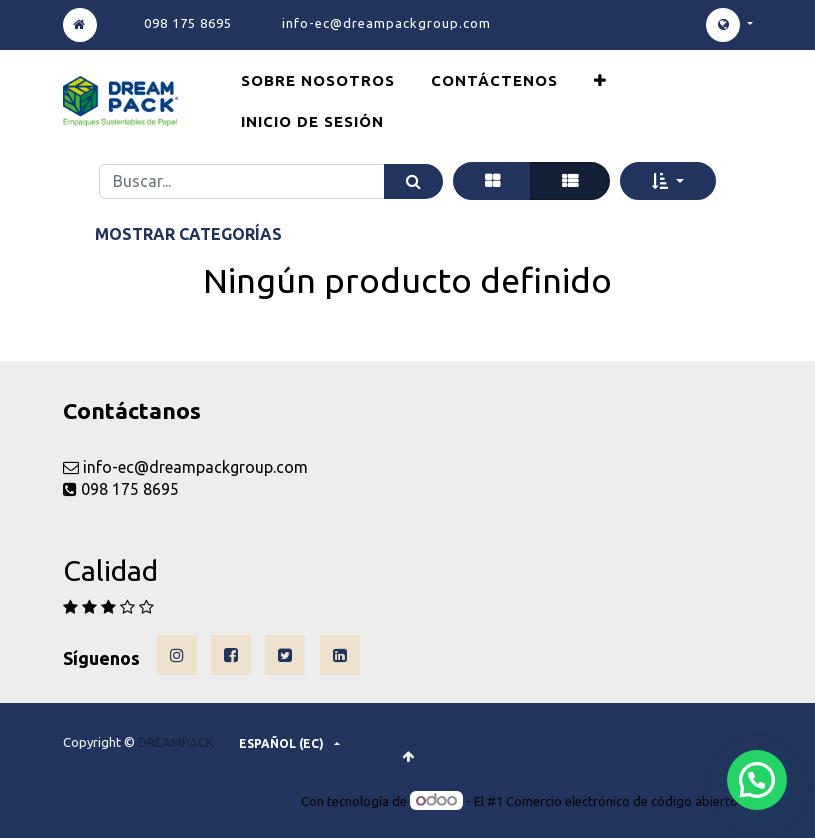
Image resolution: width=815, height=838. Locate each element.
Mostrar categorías (188, 234)
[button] (600, 80)
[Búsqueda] (413, 181)
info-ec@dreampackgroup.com (386, 23)
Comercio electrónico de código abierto (622, 801)
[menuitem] (318, 80)
